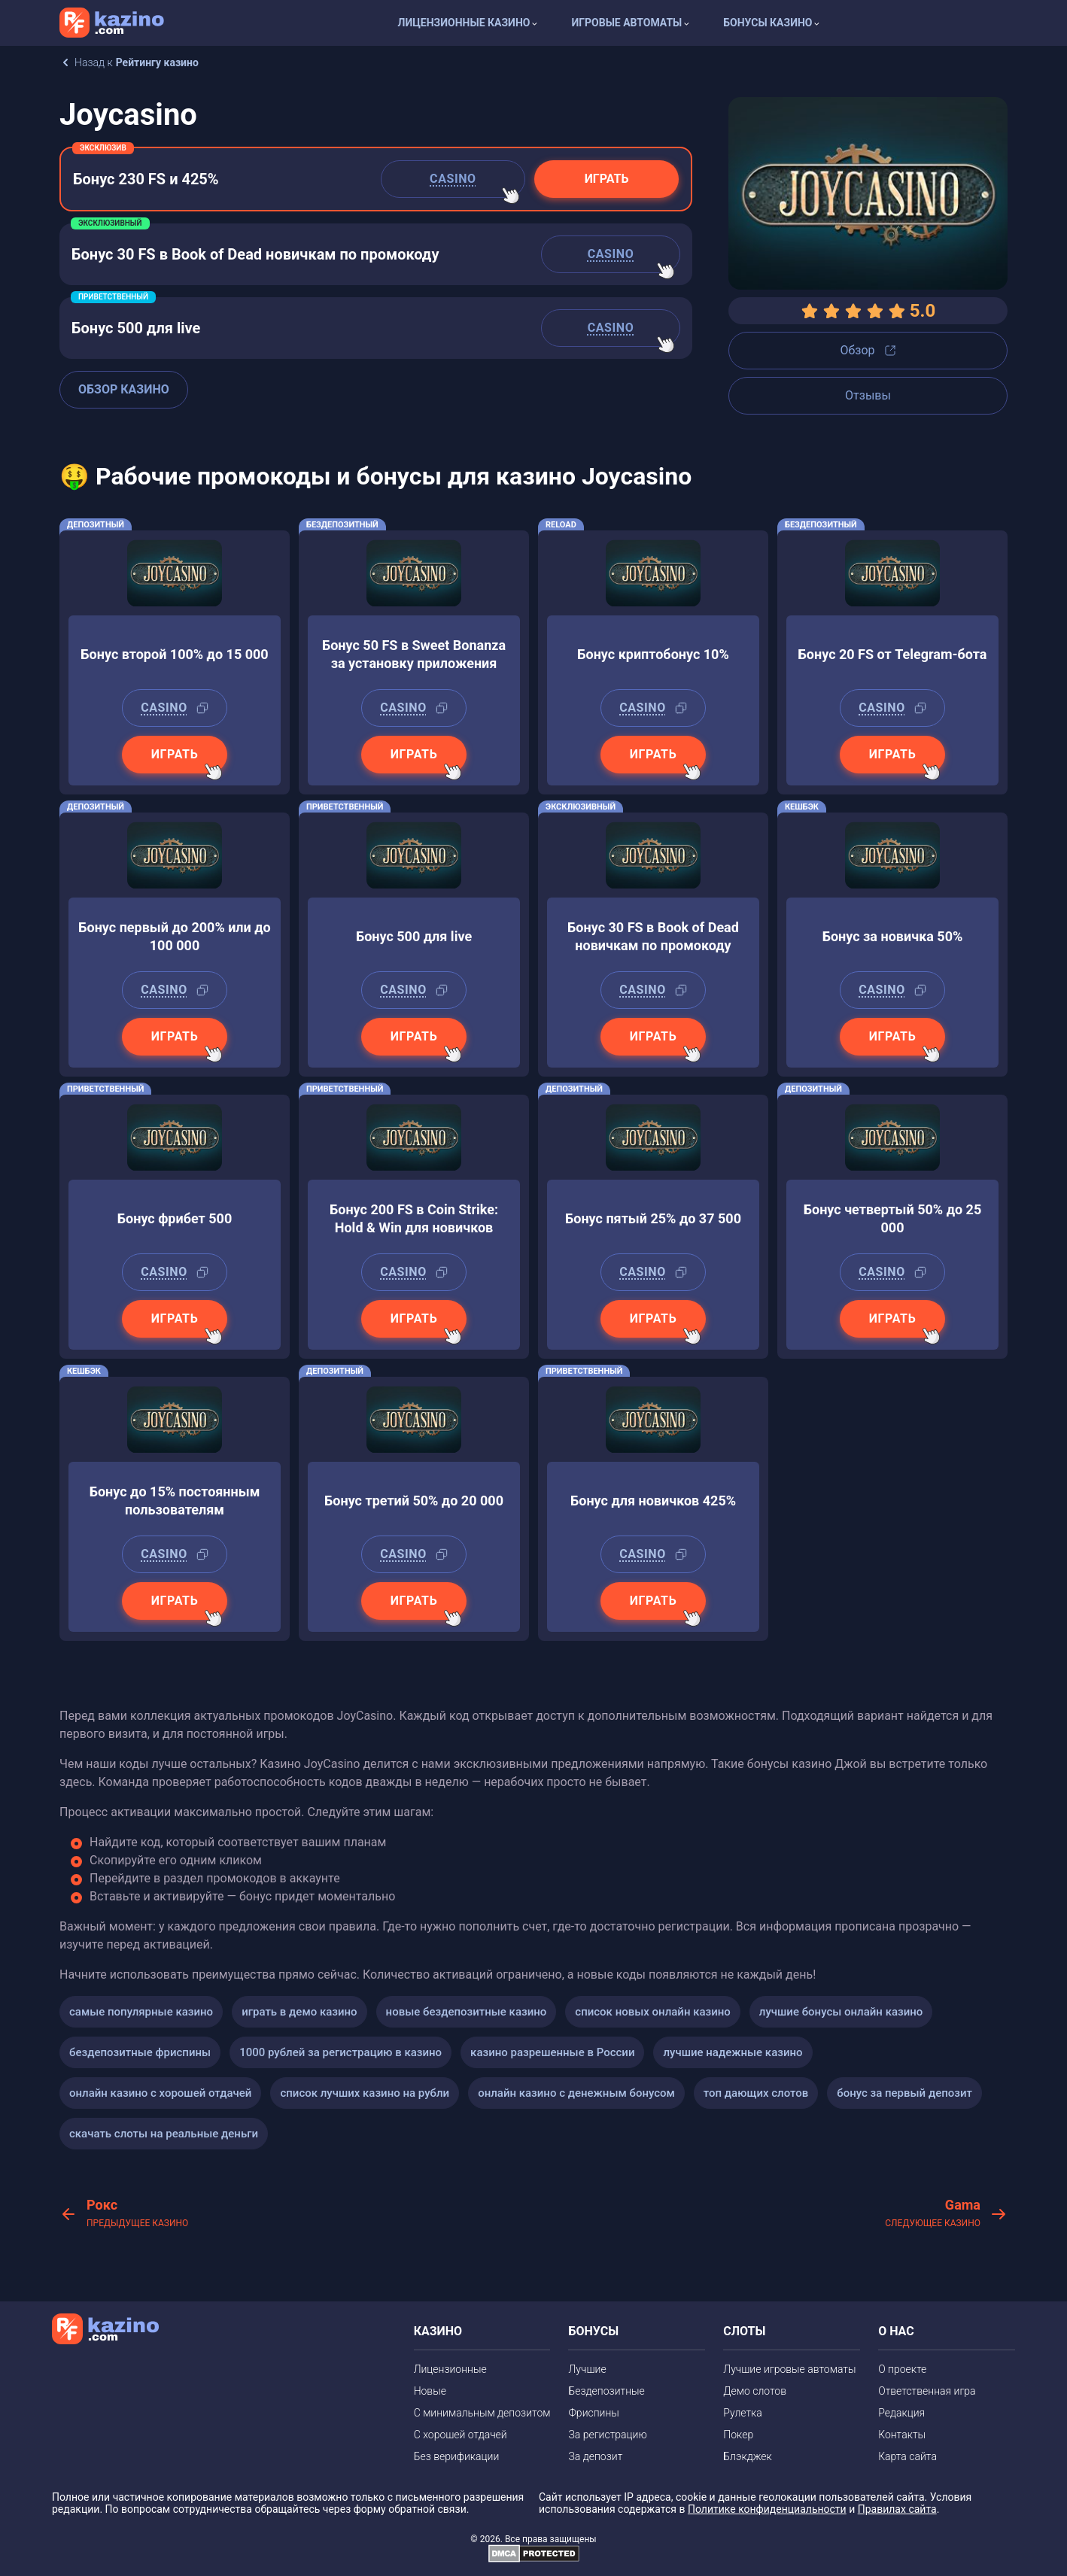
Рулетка (742, 2413)
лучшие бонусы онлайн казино (841, 2012)
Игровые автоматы (626, 23)
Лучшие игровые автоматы (789, 2369)
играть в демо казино (299, 2012)
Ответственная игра (926, 2391)
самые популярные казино (141, 2012)
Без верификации (457, 2456)
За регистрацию (607, 2435)
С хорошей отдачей (460, 2435)
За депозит (595, 2456)
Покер (738, 2435)
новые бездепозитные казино (466, 2012)
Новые (430, 2391)
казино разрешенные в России (552, 2052)
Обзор (867, 350)
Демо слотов (754, 2391)
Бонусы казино (767, 23)
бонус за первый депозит (904, 2093)
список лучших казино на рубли (364, 2093)
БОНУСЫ (593, 2331)
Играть (607, 179)
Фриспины (593, 2413)
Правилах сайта (897, 2509)
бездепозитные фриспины (140, 2052)
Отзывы (868, 395)
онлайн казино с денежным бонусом (576, 2093)
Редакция (901, 2413)
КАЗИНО (438, 2331)
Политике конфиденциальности (767, 2509)
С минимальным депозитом (482, 2413)
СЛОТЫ (744, 2331)
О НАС (896, 2331)
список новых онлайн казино (653, 2012)
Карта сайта (907, 2456)
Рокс (137, 2214)
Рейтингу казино (157, 62)
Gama (932, 2214)
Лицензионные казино (464, 23)
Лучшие (587, 2369)
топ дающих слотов (756, 2093)
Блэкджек (747, 2456)
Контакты (902, 2435)
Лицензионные (450, 2369)
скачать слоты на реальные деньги (163, 2133)
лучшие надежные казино (732, 2052)
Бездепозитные (606, 2391)
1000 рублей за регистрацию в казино (340, 2052)
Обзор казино (123, 389)
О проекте (902, 2369)
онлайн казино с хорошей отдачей (160, 2093)
